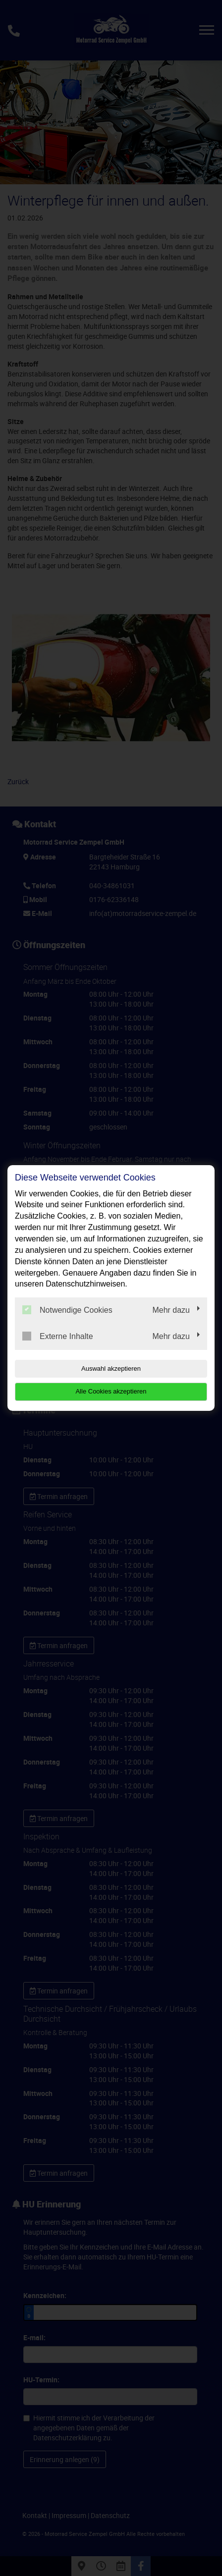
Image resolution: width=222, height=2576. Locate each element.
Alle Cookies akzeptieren (110, 1391)
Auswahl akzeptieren (111, 1368)
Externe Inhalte (57, 1336)
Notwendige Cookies (67, 1309)
